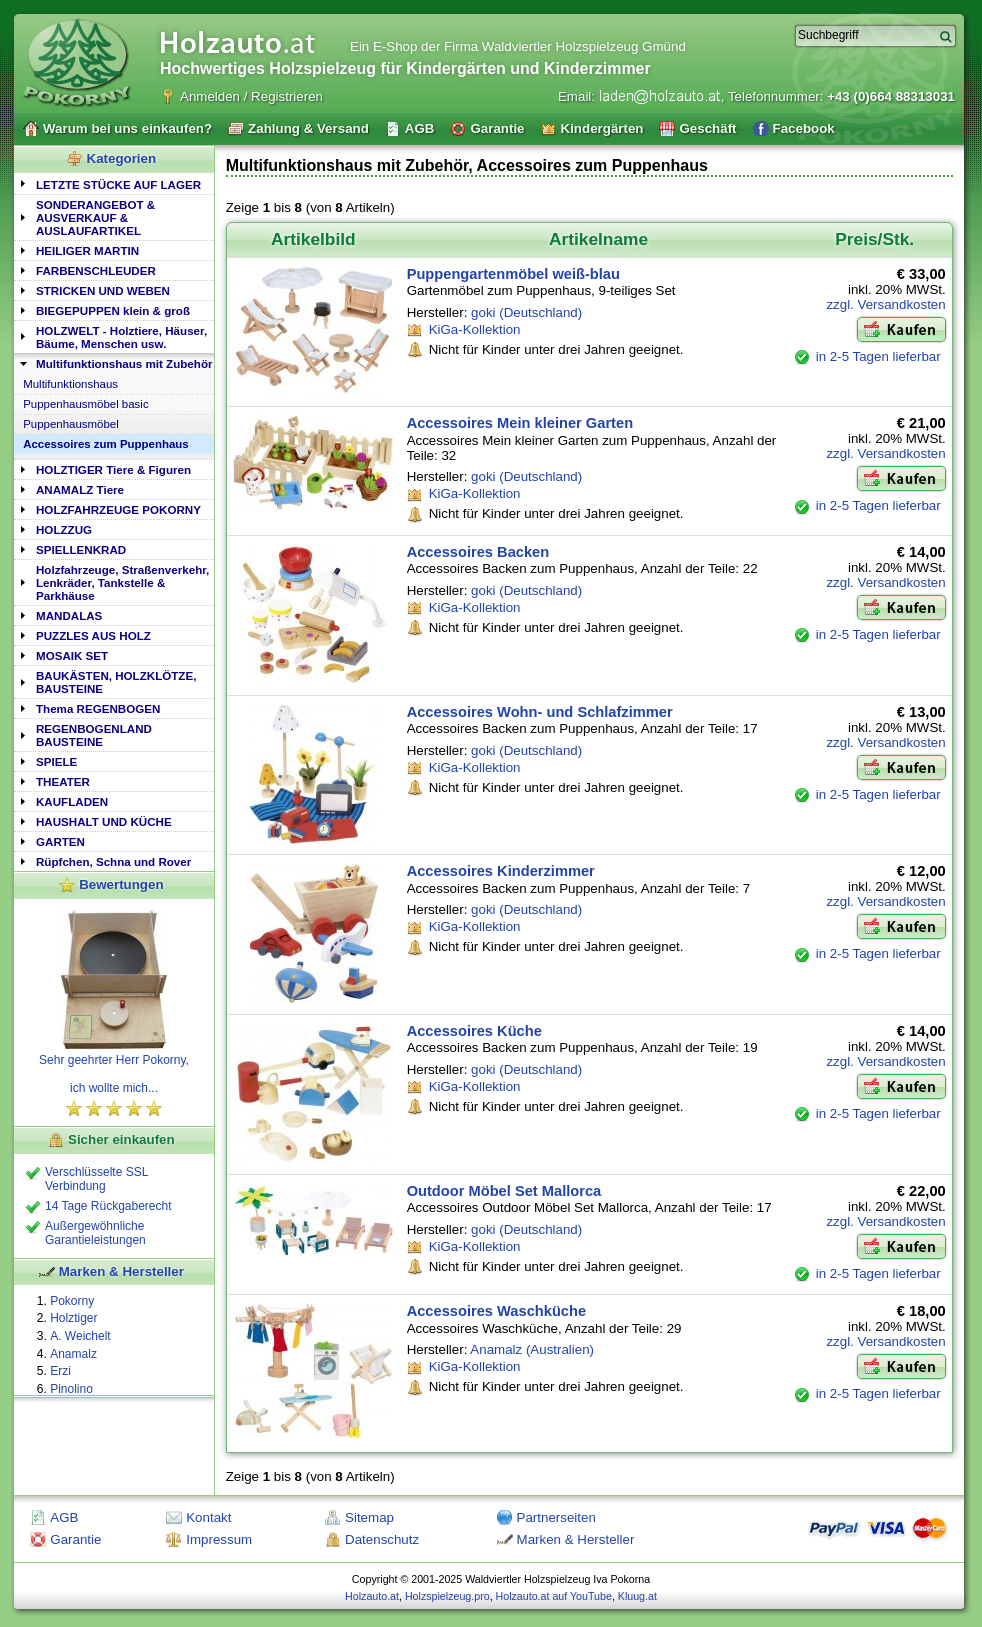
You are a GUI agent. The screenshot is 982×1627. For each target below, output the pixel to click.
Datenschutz (382, 1539)
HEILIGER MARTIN (87, 250)
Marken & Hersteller (121, 1271)
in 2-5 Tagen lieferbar (878, 356)
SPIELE (56, 761)
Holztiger (73, 1318)
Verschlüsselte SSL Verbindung (96, 1179)
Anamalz (73, 1354)
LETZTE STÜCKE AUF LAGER (118, 184)
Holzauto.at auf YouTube (554, 1596)
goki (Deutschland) (526, 312)
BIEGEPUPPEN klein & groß (113, 310)
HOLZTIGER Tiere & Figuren (113, 469)
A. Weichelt (80, 1336)
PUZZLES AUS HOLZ (93, 635)
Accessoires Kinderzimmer (501, 871)
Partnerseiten (556, 1517)
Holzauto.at (372, 1596)
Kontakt (208, 1517)
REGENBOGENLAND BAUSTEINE (94, 735)
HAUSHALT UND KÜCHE (104, 821)
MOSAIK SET (72, 655)
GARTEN (60, 841)
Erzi (60, 1371)
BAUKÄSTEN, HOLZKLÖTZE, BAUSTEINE (116, 682)
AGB (64, 1517)
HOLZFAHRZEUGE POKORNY (118, 509)
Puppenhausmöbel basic (85, 404)
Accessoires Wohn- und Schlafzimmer (540, 712)
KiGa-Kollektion (475, 329)
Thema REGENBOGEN (98, 708)
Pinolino (71, 1389)
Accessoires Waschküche (497, 1311)
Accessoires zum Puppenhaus (106, 444)
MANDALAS (69, 615)
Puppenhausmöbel (71, 424)
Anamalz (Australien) (532, 1349)
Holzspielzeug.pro (447, 1596)
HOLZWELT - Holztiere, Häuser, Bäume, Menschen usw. (121, 337)
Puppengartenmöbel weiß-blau (513, 274)
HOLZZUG (64, 529)
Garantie (75, 1539)
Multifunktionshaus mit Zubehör (124, 363)
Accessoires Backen (478, 552)
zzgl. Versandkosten (885, 304)
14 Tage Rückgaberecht (108, 1206)
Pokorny (72, 1301)
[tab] (114, 183)
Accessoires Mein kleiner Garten (520, 423)
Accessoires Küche (474, 1031)
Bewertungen (121, 884)
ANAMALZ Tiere (80, 489)
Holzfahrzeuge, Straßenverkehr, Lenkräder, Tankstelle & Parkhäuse (122, 582)
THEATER (63, 781)
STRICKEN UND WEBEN (103, 290)
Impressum (219, 1539)
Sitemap (369, 1517)
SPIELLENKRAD (81, 549)
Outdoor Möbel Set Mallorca (504, 1191)
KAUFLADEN (72, 801)
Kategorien (122, 158)
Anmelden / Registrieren (251, 96)
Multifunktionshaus (70, 384)
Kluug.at (637, 1596)
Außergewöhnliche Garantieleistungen (95, 1233)
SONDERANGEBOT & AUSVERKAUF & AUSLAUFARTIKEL (95, 217)
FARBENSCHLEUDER (96, 270)
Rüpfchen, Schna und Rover (113, 861)
